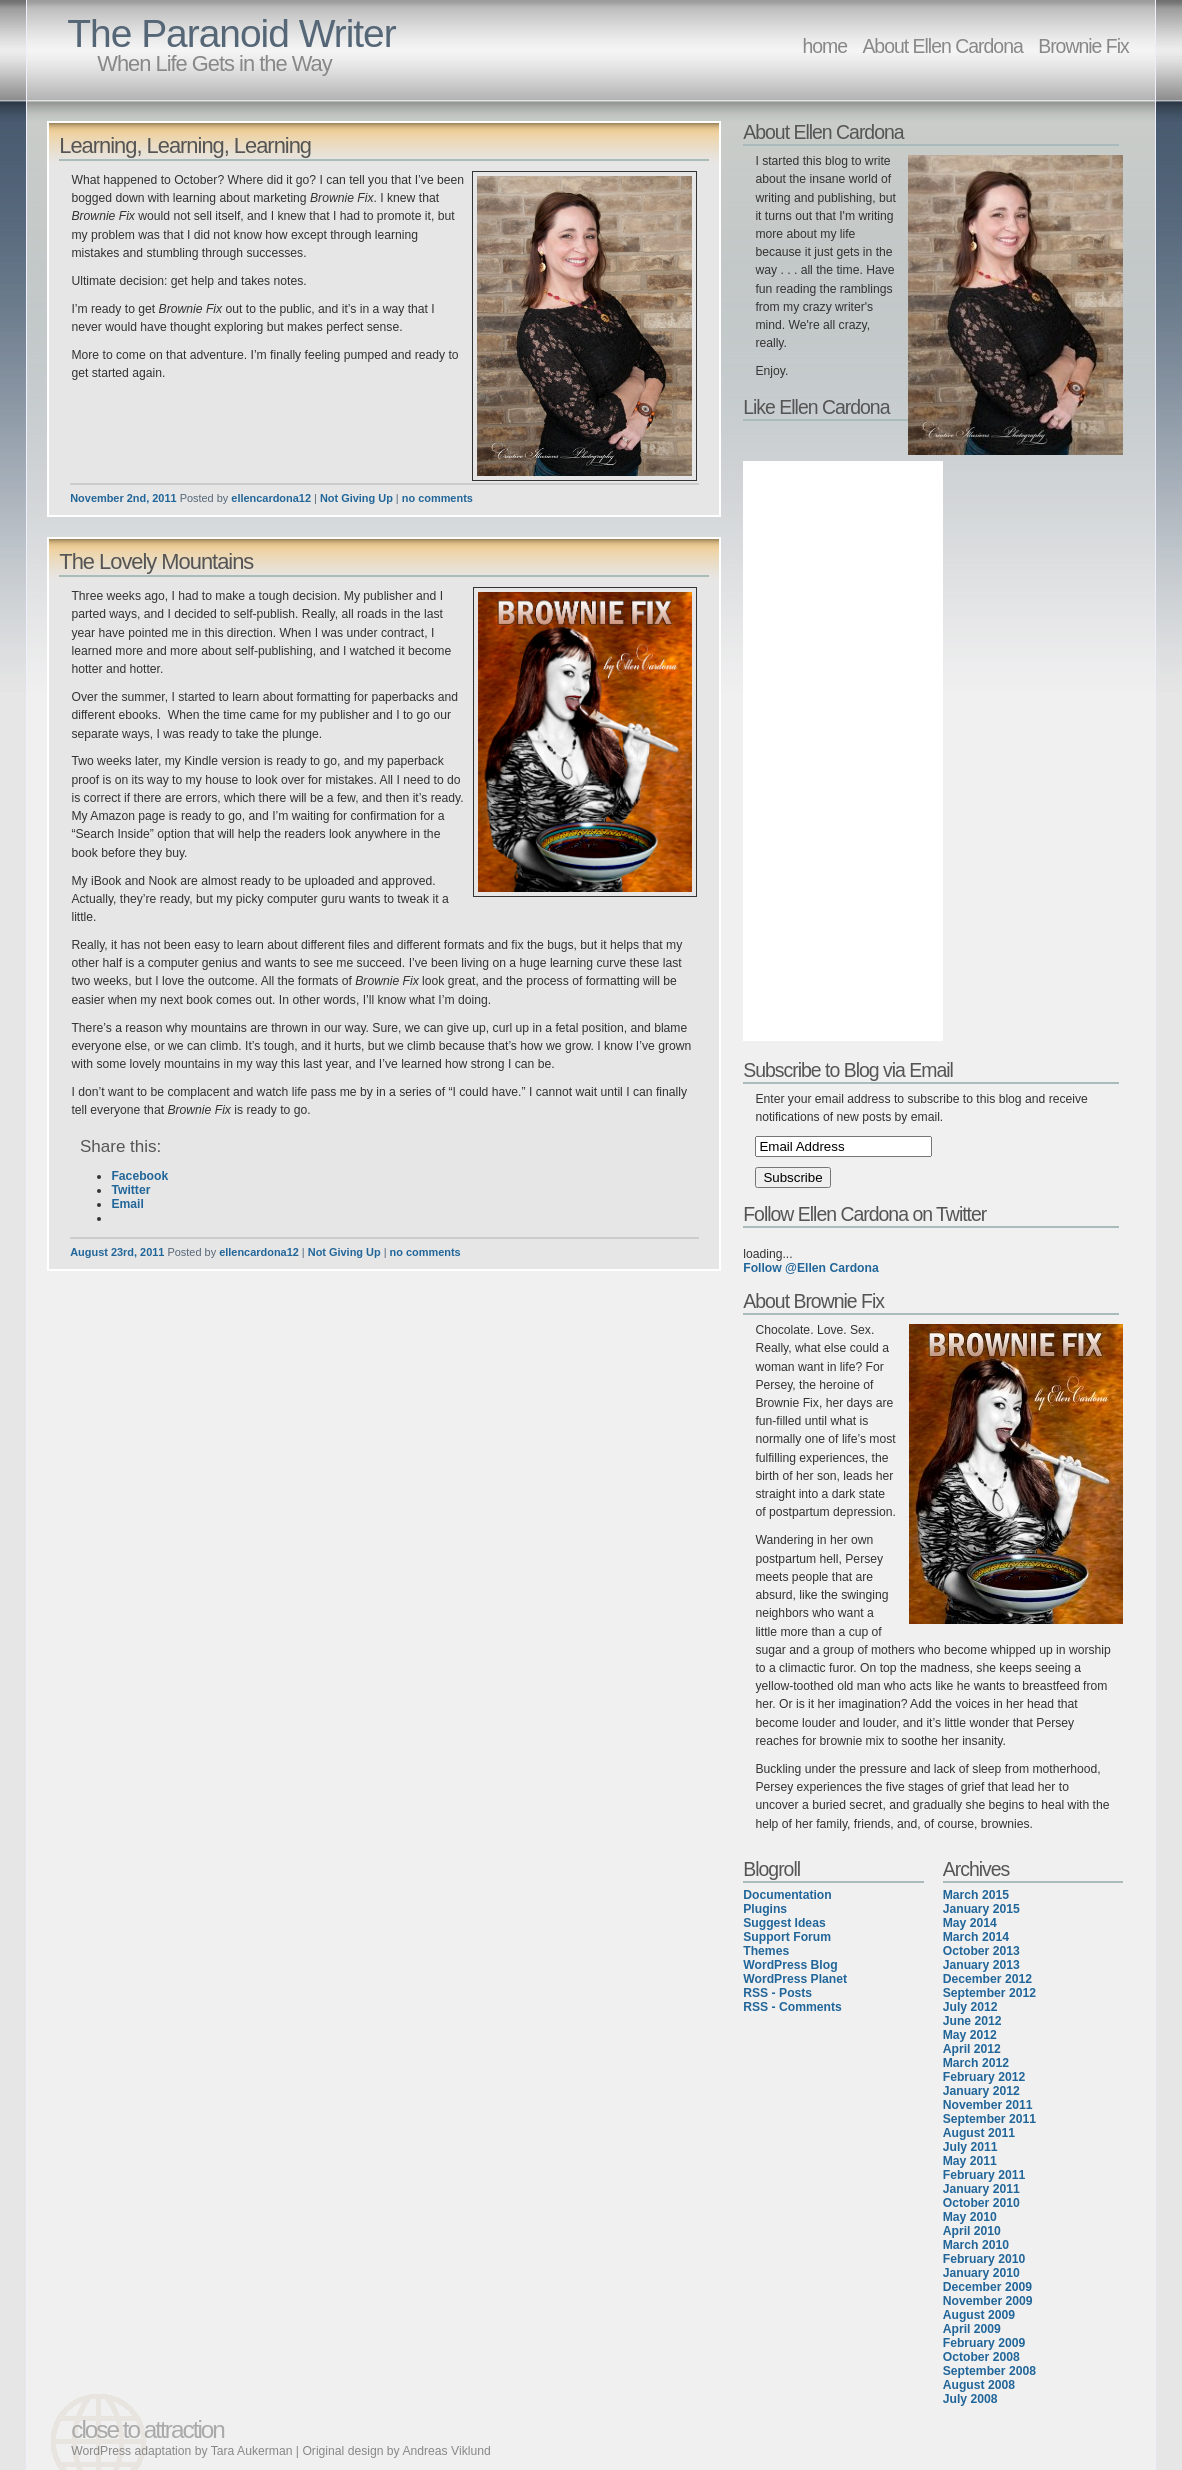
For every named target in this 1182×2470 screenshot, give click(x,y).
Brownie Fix (1083, 46)
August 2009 (979, 2315)
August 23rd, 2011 (117, 1252)
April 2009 (972, 2329)
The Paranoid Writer (231, 33)
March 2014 (976, 1937)
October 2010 (981, 2203)
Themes (766, 1951)
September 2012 (989, 1993)
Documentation (787, 1895)
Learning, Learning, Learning (185, 145)
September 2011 (989, 2119)
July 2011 (970, 2147)
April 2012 (972, 2049)
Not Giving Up (356, 498)
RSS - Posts (777, 1993)
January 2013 (981, 1965)
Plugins (765, 1909)
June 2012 (972, 2021)
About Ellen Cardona (942, 46)
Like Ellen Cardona (816, 407)
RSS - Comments (792, 2007)
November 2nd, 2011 (123, 498)
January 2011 (981, 2189)
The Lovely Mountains (156, 561)
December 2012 (987, 1979)
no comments (437, 498)
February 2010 (984, 2259)
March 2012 (976, 2063)
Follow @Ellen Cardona (810, 1268)
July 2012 (970, 2007)
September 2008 (989, 2371)
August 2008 (979, 2385)
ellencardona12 (271, 498)
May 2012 (970, 2035)
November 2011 (988, 2105)
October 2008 (981, 2357)
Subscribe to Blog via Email (848, 1070)
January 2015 (981, 1909)
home (824, 46)
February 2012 (984, 2077)
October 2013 (981, 1951)
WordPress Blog (790, 1965)
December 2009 (987, 2287)
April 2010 (972, 2231)
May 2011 (970, 2161)
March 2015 (976, 1895)
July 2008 (970, 2399)
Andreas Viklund (446, 2451)
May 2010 (970, 2217)
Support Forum (787, 1937)
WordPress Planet (795, 1979)
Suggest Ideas (784, 1923)
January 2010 (981, 2273)
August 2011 (979, 2133)
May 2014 (970, 1923)
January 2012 (981, 2091)
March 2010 (976, 2245)
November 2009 (988, 2301)
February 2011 (984, 2175)
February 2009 (984, 2343)
